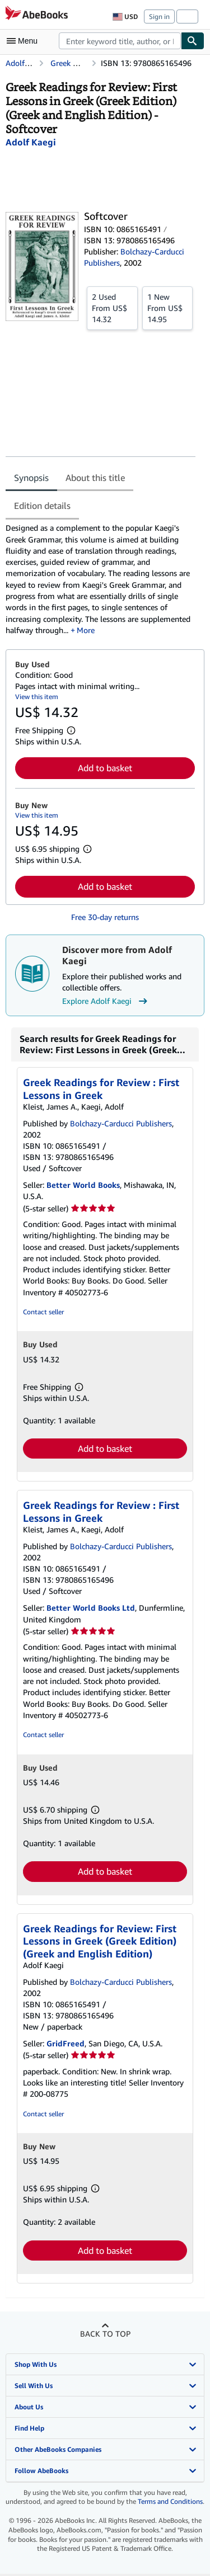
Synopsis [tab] (31, 477)
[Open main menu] (24, 40)
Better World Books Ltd (90, 1607)
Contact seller (43, 1312)
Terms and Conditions (170, 2501)
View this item (36, 696)
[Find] (192, 40)
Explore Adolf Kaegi (106, 1001)
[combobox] (120, 40)
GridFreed (65, 2043)
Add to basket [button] (105, 767)
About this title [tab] (95, 477)
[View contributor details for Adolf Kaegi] (31, 142)
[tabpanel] (100, 579)
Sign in (159, 16)
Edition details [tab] (42, 505)
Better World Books (83, 1185)
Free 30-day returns (105, 917)
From (112, 307)
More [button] (86, 630)
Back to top (105, 2333)
